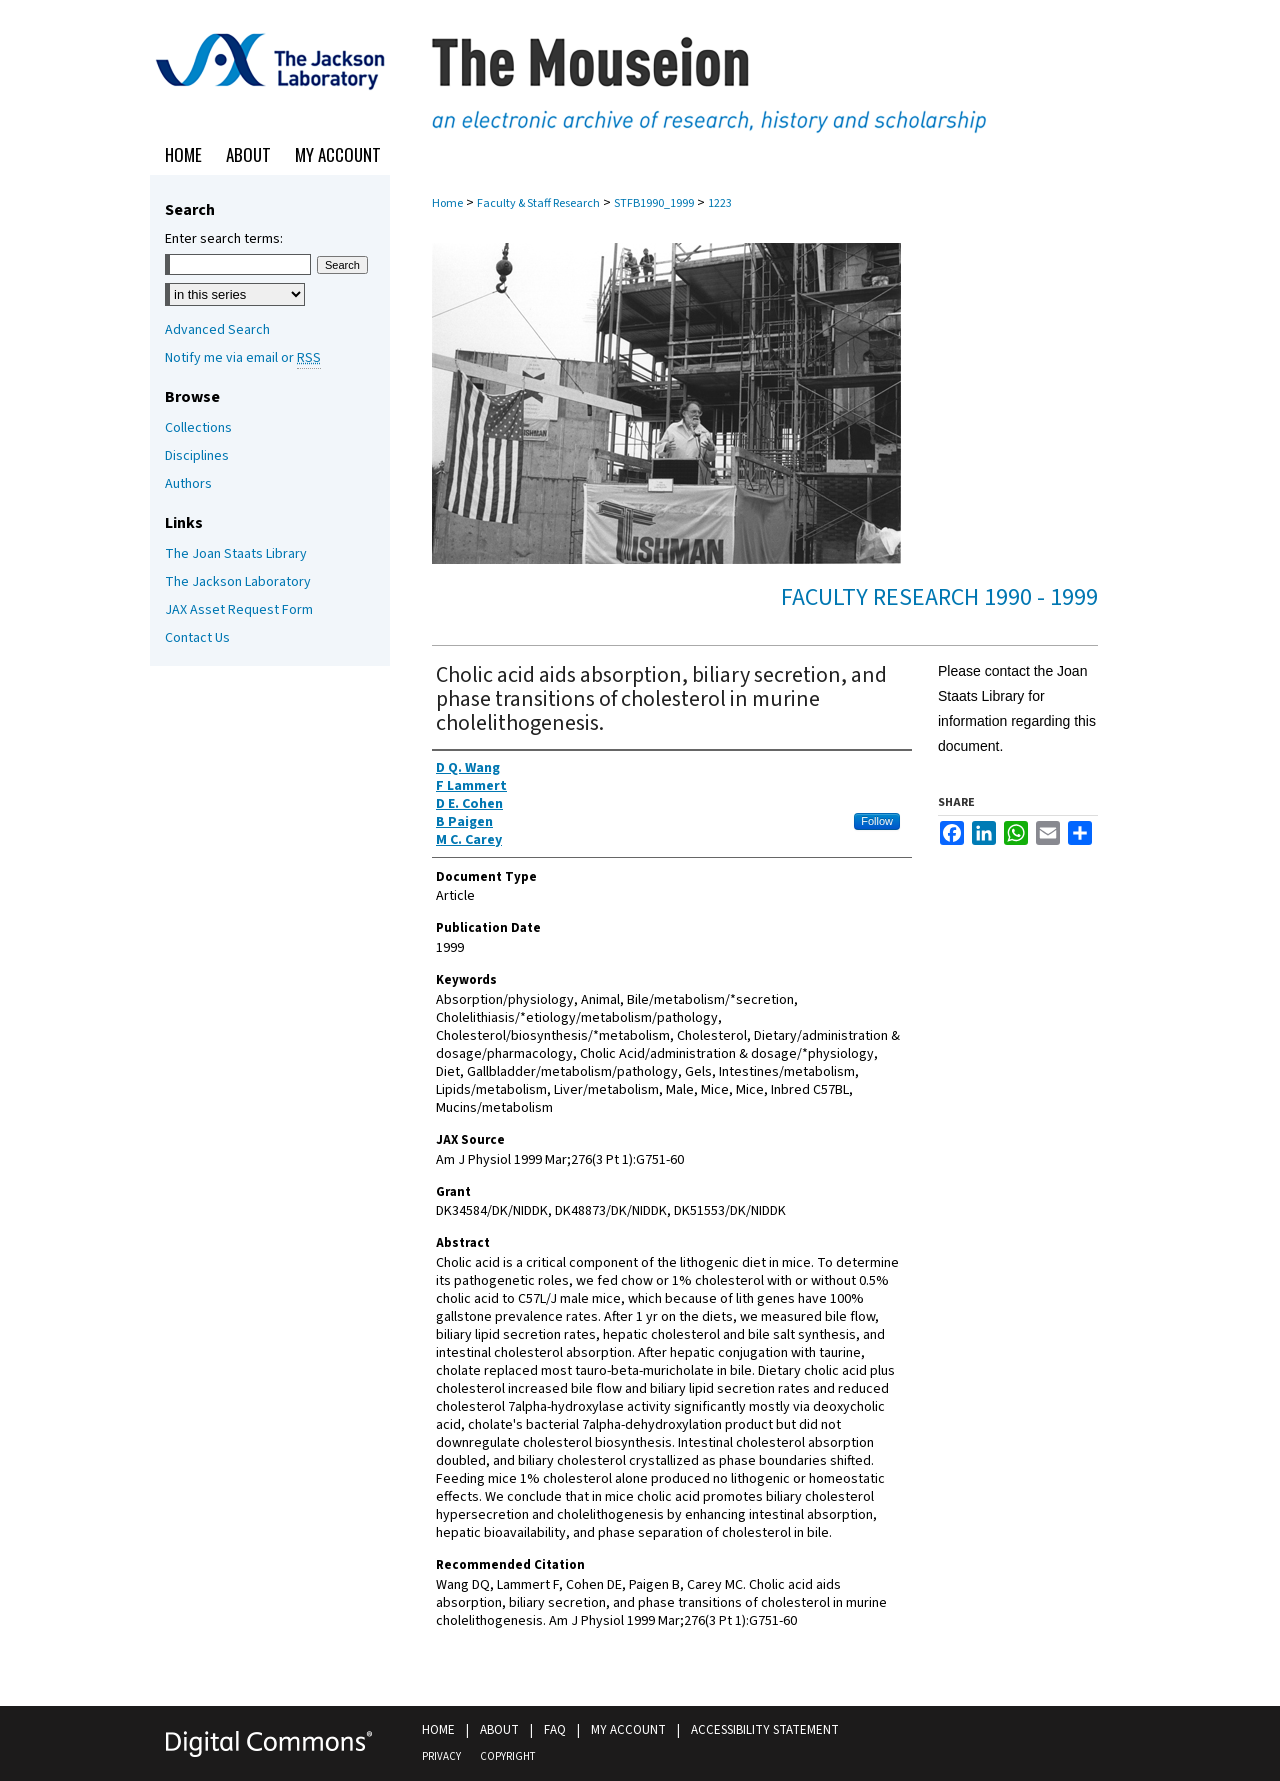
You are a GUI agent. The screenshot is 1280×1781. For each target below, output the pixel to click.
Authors (188, 484)
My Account (628, 1730)
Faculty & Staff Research (538, 203)
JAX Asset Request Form (239, 610)
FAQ (555, 1730)
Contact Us (197, 638)
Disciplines (197, 456)
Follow (877, 821)
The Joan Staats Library (236, 554)
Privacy (441, 1756)
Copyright (507, 1756)
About (499, 1730)
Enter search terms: (224, 239)
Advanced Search (217, 330)
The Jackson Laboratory (238, 582)
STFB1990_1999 (654, 203)
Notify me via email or (243, 358)
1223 (720, 203)
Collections (198, 428)
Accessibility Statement (765, 1730)
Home (447, 203)
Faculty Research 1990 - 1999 (939, 597)
